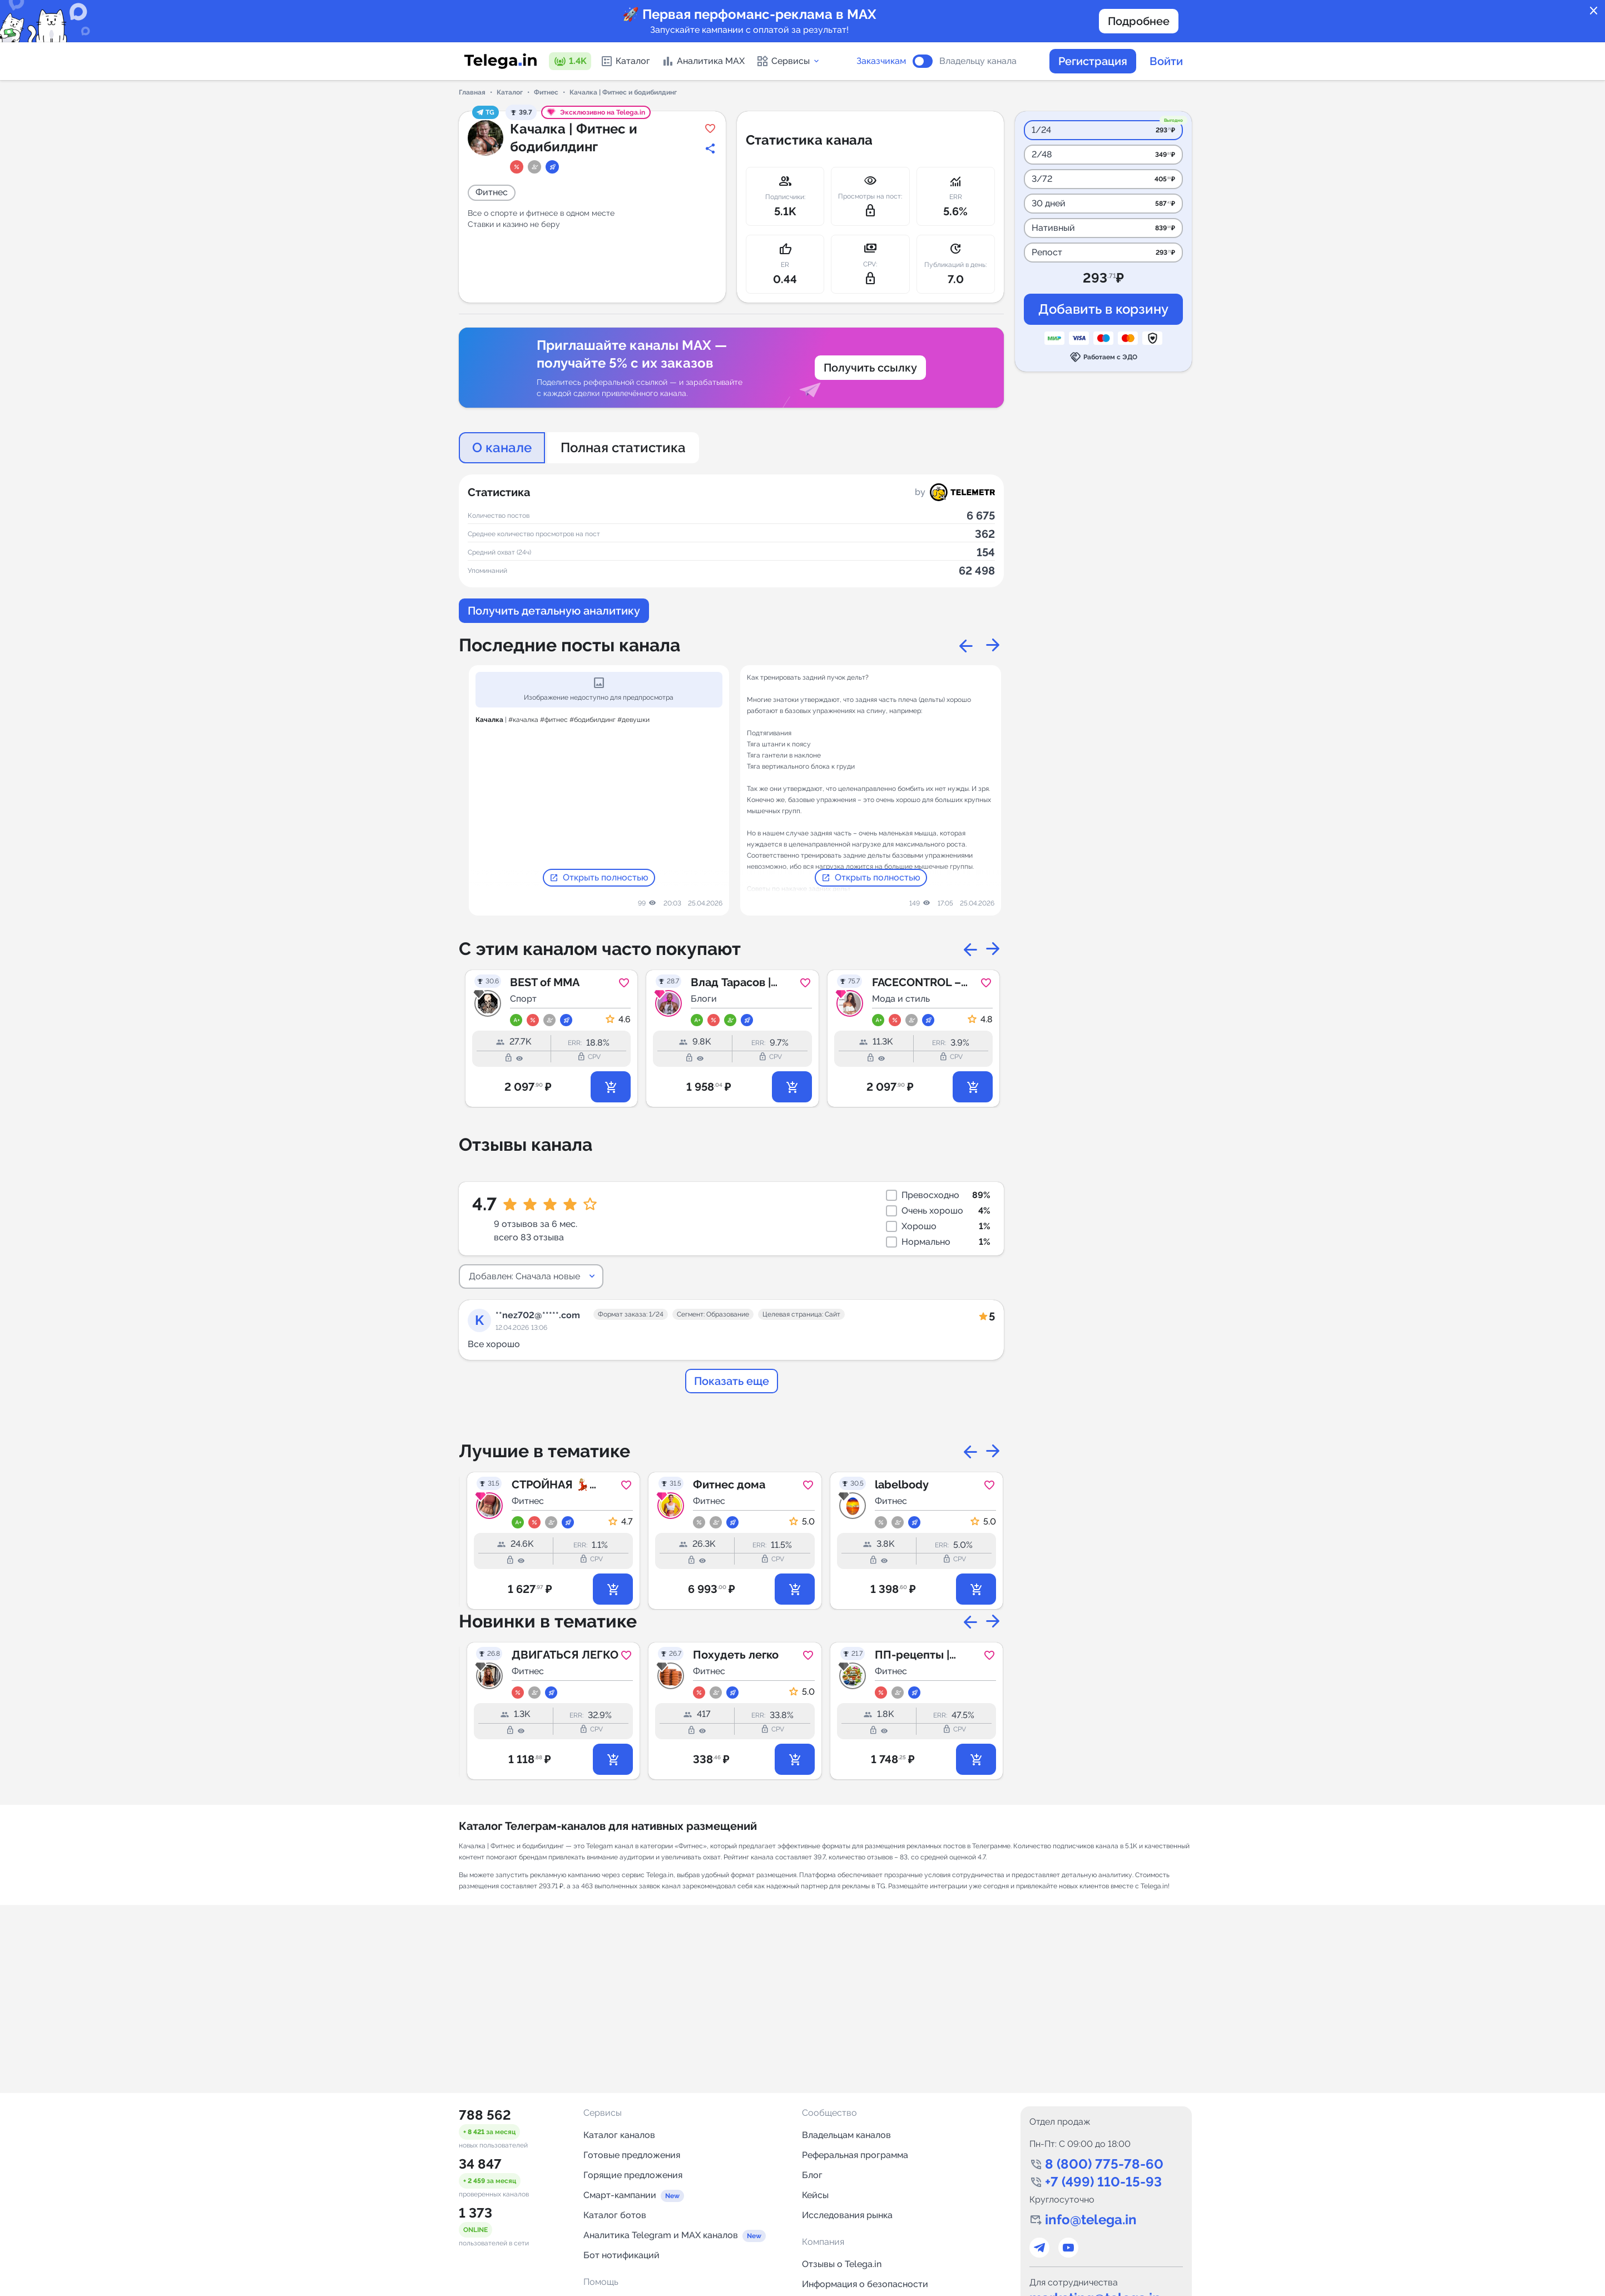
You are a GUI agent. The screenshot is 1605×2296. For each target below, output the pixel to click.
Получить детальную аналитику (554, 610)
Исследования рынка (847, 2215)
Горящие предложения (632, 2175)
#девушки (633, 720)
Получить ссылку (870, 367)
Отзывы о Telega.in (841, 2264)
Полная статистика (623, 447)
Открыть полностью (598, 877)
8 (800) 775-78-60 (1104, 2164)
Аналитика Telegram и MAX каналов (660, 2235)
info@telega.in (1091, 2219)
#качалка (523, 720)
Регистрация (1092, 61)
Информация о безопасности (865, 2284)
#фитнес (554, 720)
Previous (966, 645)
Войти (1166, 61)
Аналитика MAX (703, 61)
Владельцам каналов (846, 2135)
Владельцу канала (978, 61)
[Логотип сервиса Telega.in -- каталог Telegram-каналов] (500, 61)
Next (993, 645)
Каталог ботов (614, 2215)
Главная (472, 92)
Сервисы (788, 61)
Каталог (625, 61)
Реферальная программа (855, 2155)
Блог (812, 2175)
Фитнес (546, 92)
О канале (502, 447)
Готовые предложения (631, 2155)
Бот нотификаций (621, 2255)
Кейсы (815, 2195)
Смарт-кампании (619, 2195)
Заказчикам (881, 61)
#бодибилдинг (592, 720)
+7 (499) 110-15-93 (1103, 2182)
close (1594, 11)
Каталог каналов (619, 2135)
